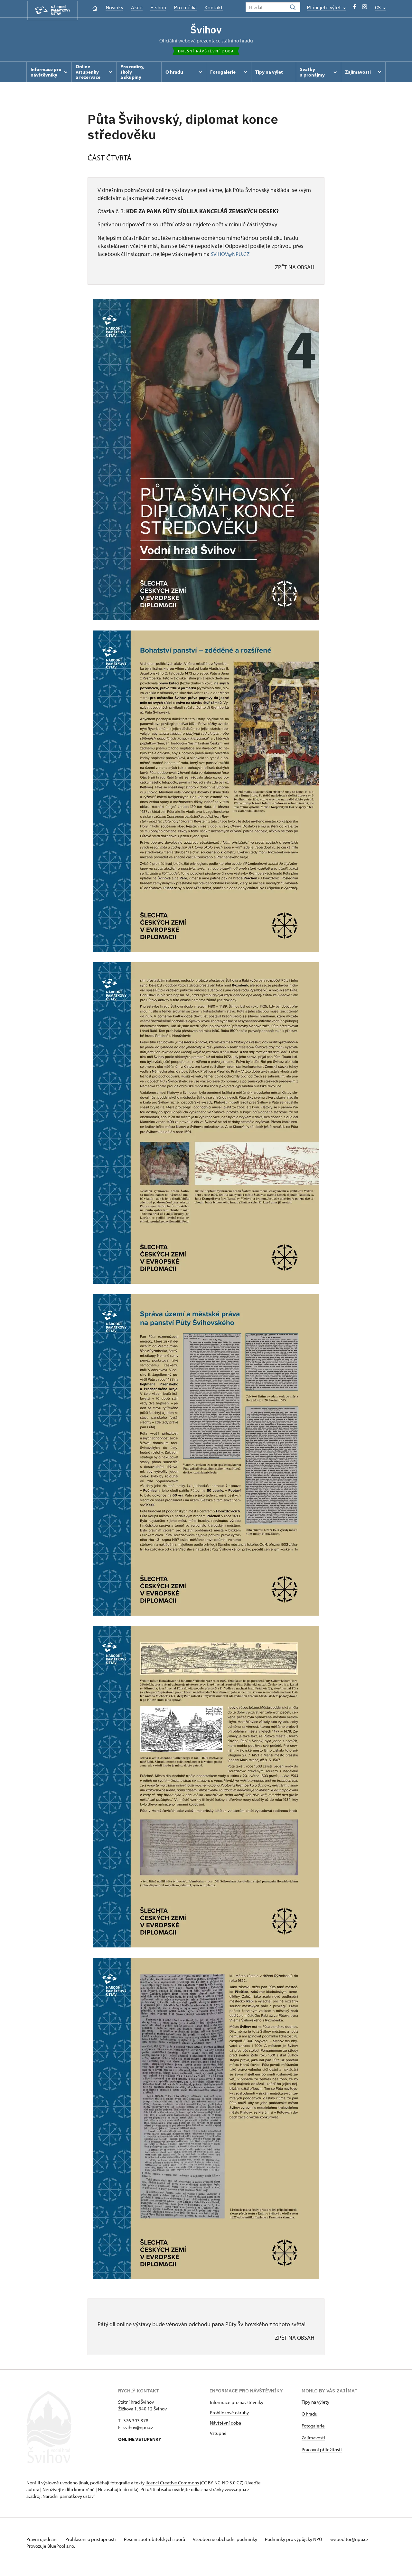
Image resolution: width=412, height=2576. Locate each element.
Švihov (206, 30)
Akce (137, 8)
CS (380, 8)
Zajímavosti (313, 2439)
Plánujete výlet (326, 8)
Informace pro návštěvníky (236, 2404)
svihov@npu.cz (138, 2429)
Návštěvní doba (225, 2425)
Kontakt (213, 8)
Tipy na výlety (315, 2404)
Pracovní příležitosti (322, 2451)
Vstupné (218, 2435)
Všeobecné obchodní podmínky (235, 2541)
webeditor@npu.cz (45, 2548)
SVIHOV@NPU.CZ (231, 255)
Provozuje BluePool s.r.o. (50, 2555)
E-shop (158, 8)
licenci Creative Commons (172, 2484)
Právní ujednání (42, 2541)
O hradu (309, 2416)
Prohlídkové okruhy (229, 2414)
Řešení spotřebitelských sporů (162, 2541)
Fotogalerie (313, 2428)
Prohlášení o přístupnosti (94, 2541)
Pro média (185, 8)
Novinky (114, 8)
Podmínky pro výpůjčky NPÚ (307, 2541)
